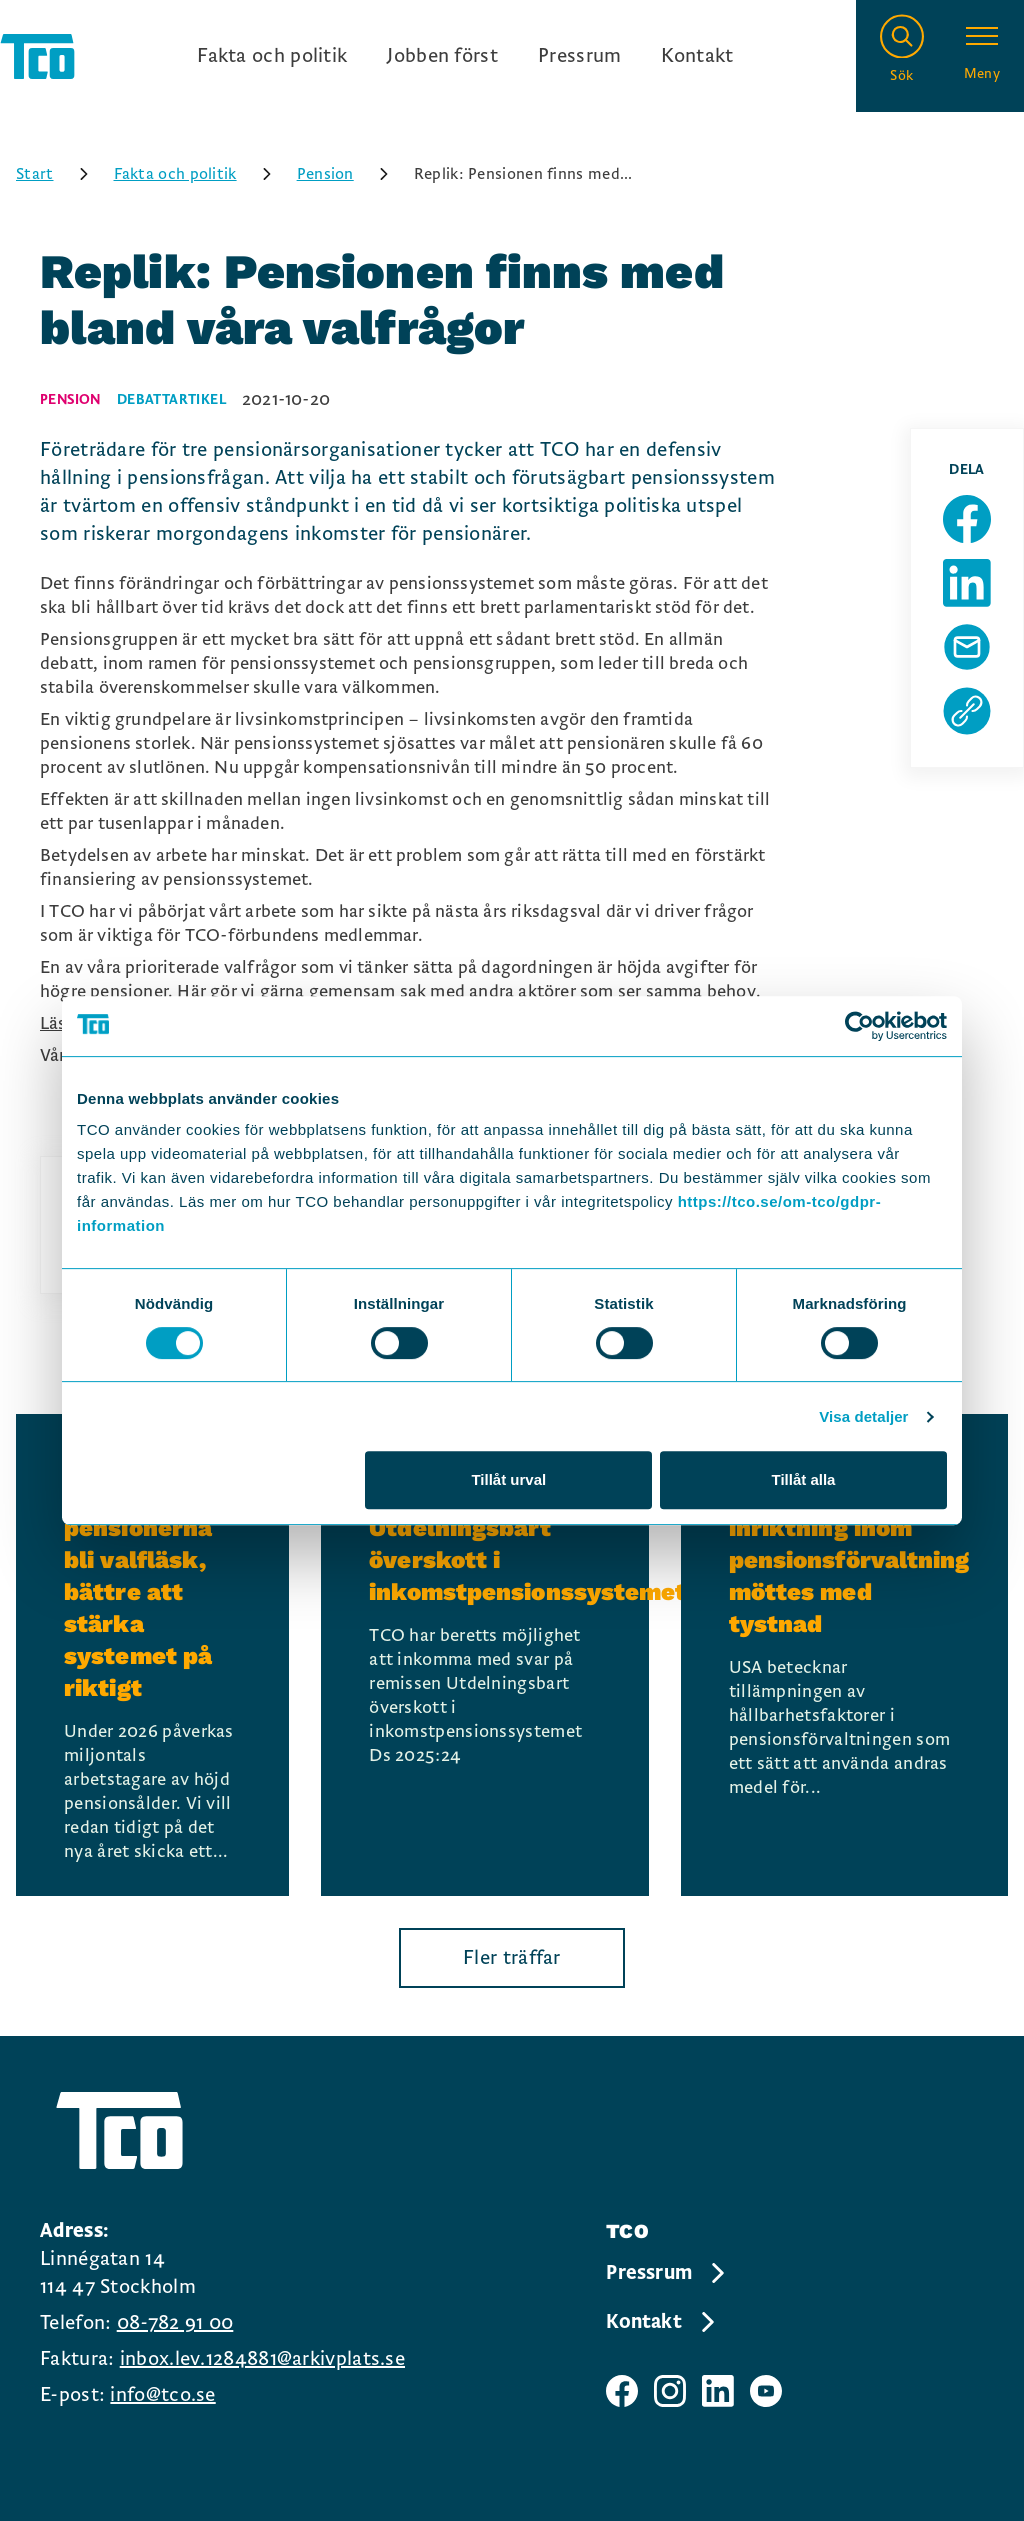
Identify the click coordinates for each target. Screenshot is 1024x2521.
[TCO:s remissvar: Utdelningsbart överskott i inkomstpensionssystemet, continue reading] (484, 1655)
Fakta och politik (272, 56)
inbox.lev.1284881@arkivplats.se (262, 2359)
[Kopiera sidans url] (967, 711)
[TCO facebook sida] (622, 2391)
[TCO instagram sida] (670, 2391)
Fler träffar (512, 1958)
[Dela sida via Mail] (967, 647)
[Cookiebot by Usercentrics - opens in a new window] (859, 1026)
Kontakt (697, 56)
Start (59, 174)
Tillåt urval (508, 1479)
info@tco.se (162, 2395)
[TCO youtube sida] (766, 2391)
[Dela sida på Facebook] (967, 519)
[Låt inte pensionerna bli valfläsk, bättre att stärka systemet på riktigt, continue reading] (152, 1655)
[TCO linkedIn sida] (718, 2391)
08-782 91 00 (175, 2323)
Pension (349, 174)
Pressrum (579, 56)
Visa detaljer (863, 1416)
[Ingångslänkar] (465, 56)
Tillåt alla (803, 1479)
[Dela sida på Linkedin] (967, 583)
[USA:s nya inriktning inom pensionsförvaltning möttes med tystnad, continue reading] (844, 1655)
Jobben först (442, 56)
